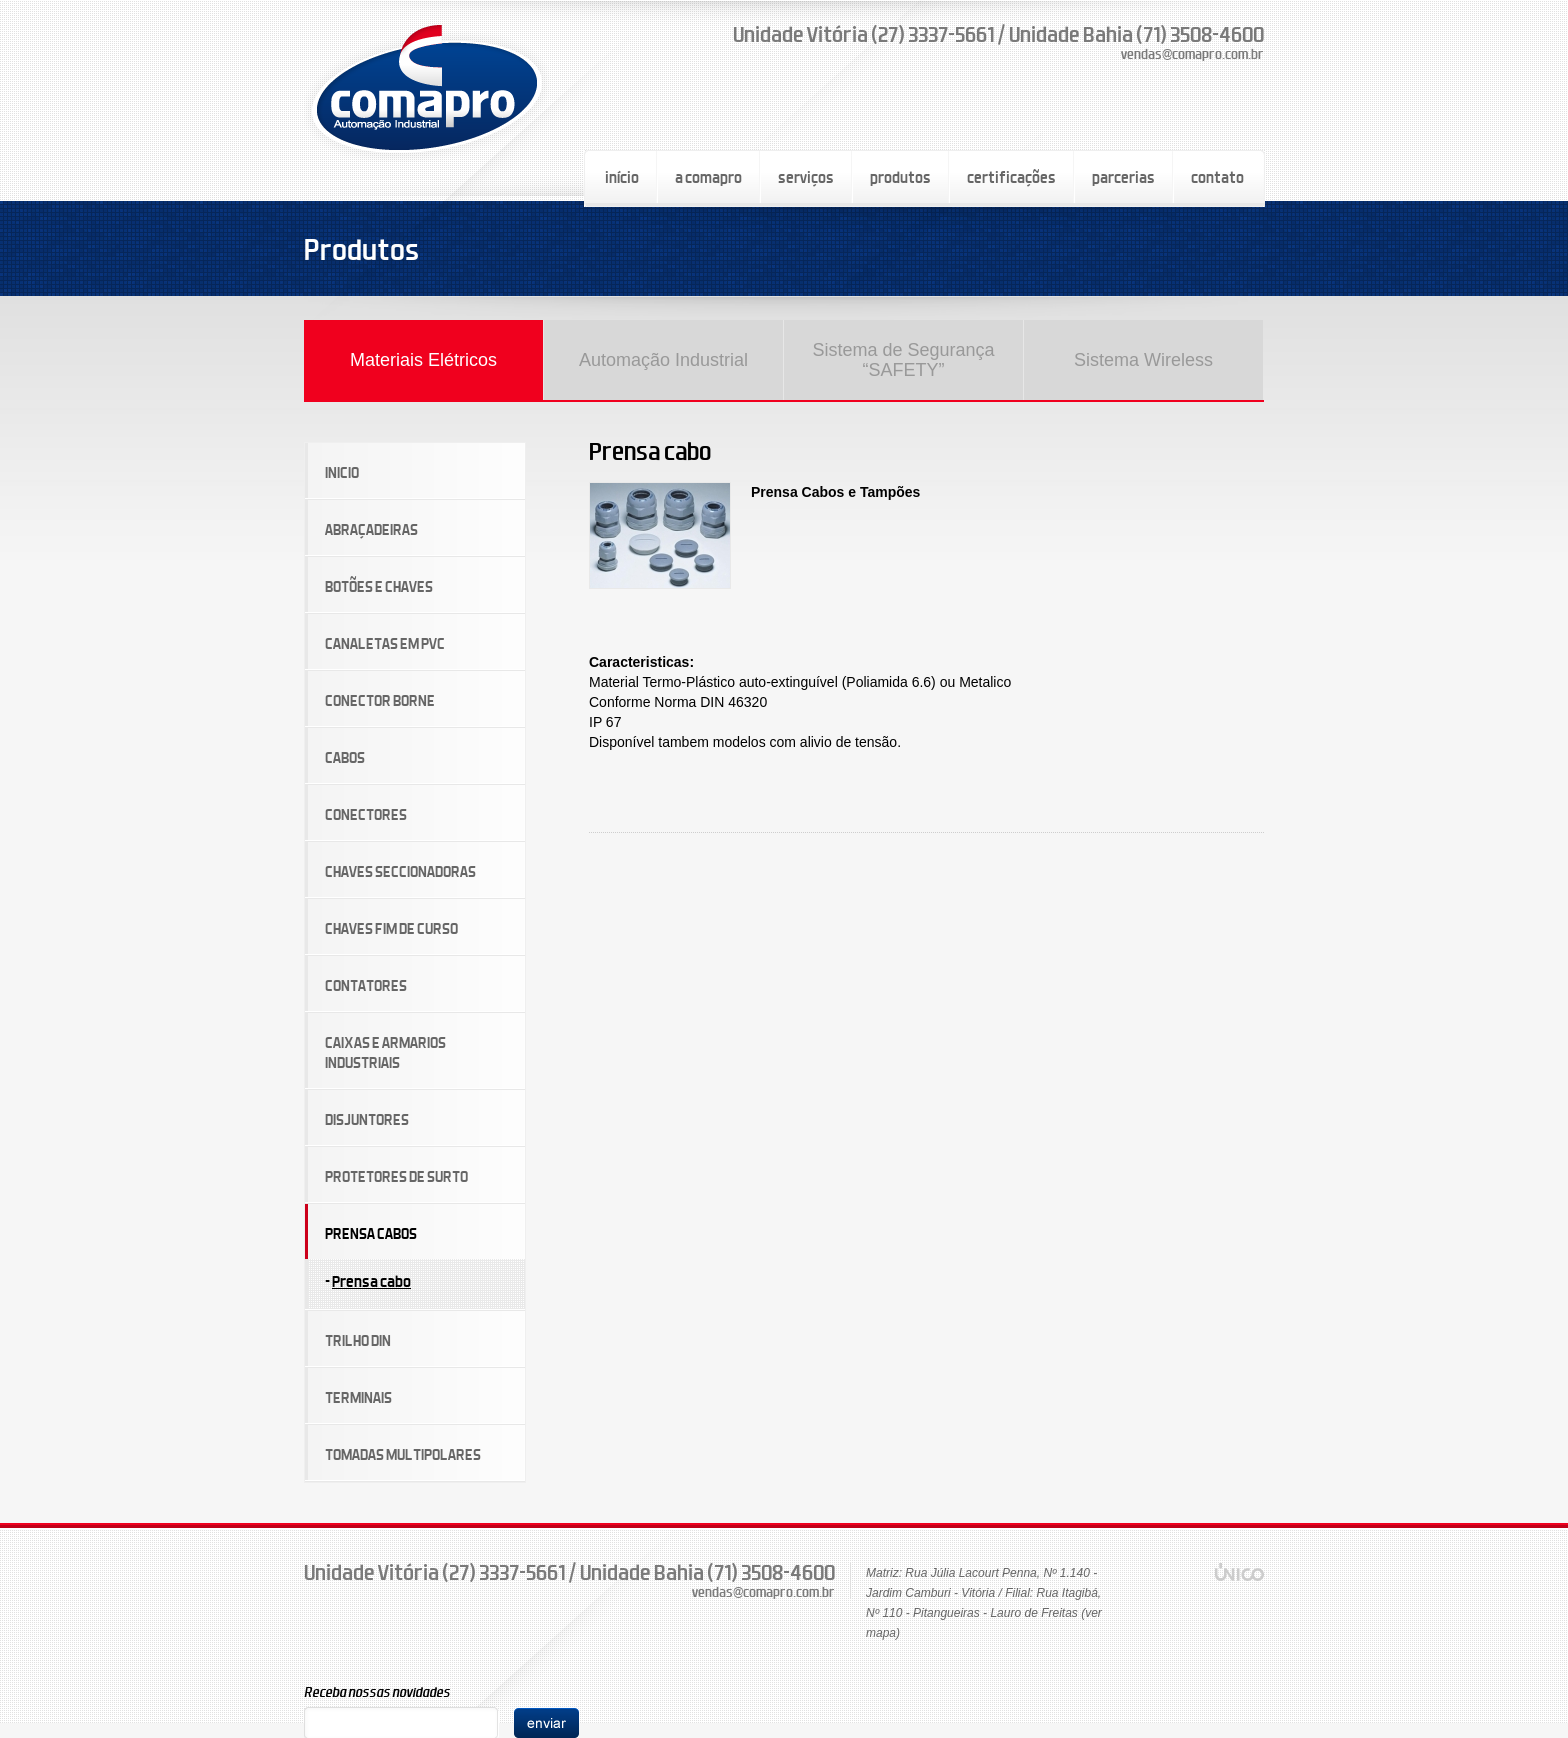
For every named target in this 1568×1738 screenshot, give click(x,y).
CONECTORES (366, 814)
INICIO (342, 472)
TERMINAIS (358, 1397)
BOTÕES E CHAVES (379, 586)
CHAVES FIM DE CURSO (391, 928)
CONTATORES (366, 985)
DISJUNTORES (367, 1119)
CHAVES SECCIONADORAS (400, 871)
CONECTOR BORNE (380, 700)
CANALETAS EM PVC (385, 643)
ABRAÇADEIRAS (371, 529)
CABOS (345, 757)
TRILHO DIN (358, 1340)
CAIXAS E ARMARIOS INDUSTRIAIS (385, 1052)
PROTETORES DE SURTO (396, 1176)
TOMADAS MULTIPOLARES (403, 1454)
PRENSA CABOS (371, 1233)
